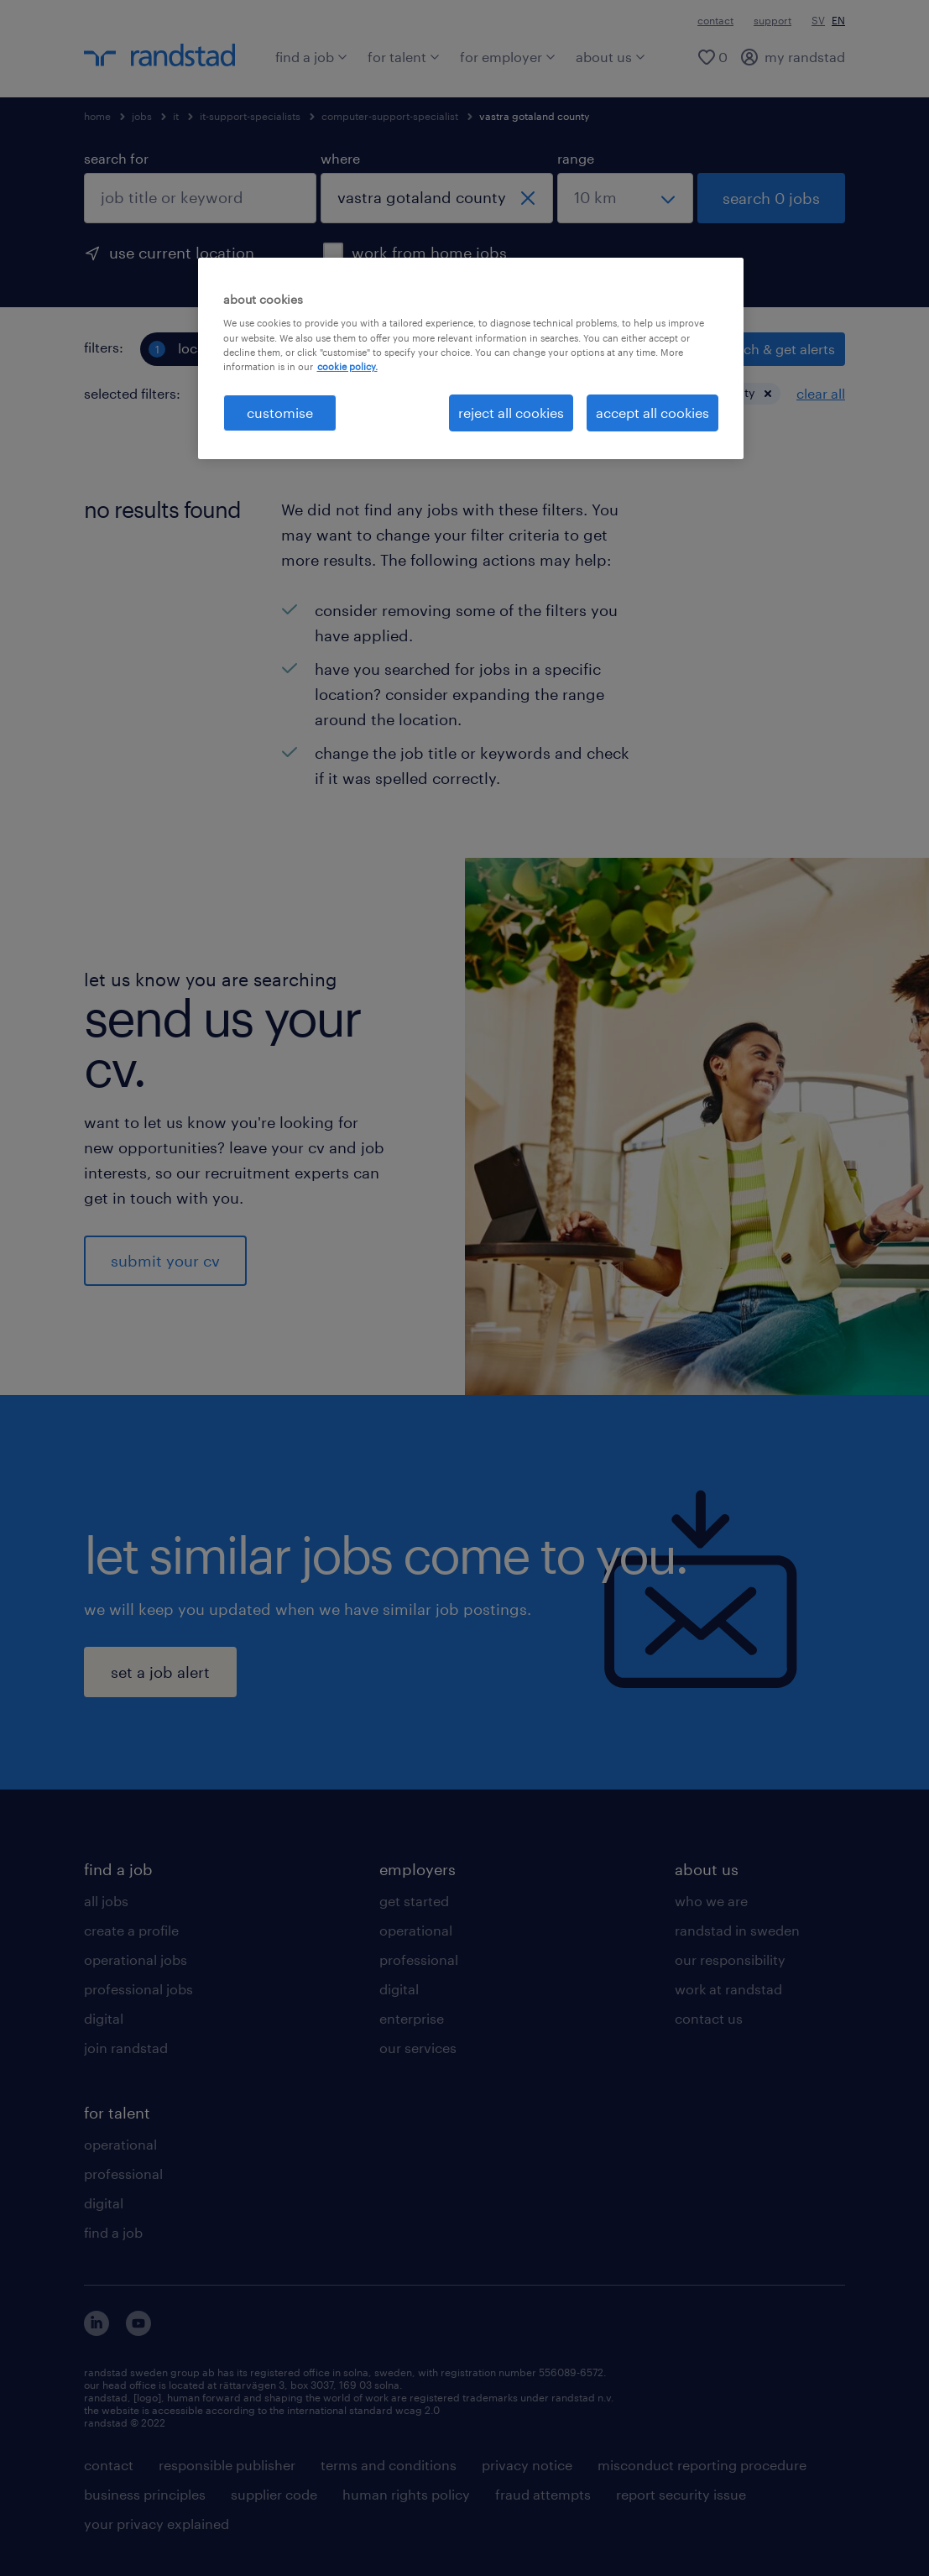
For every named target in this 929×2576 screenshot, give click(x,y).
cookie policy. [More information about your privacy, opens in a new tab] (347, 366)
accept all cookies (652, 413)
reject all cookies (511, 413)
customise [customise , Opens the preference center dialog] (280, 413)
